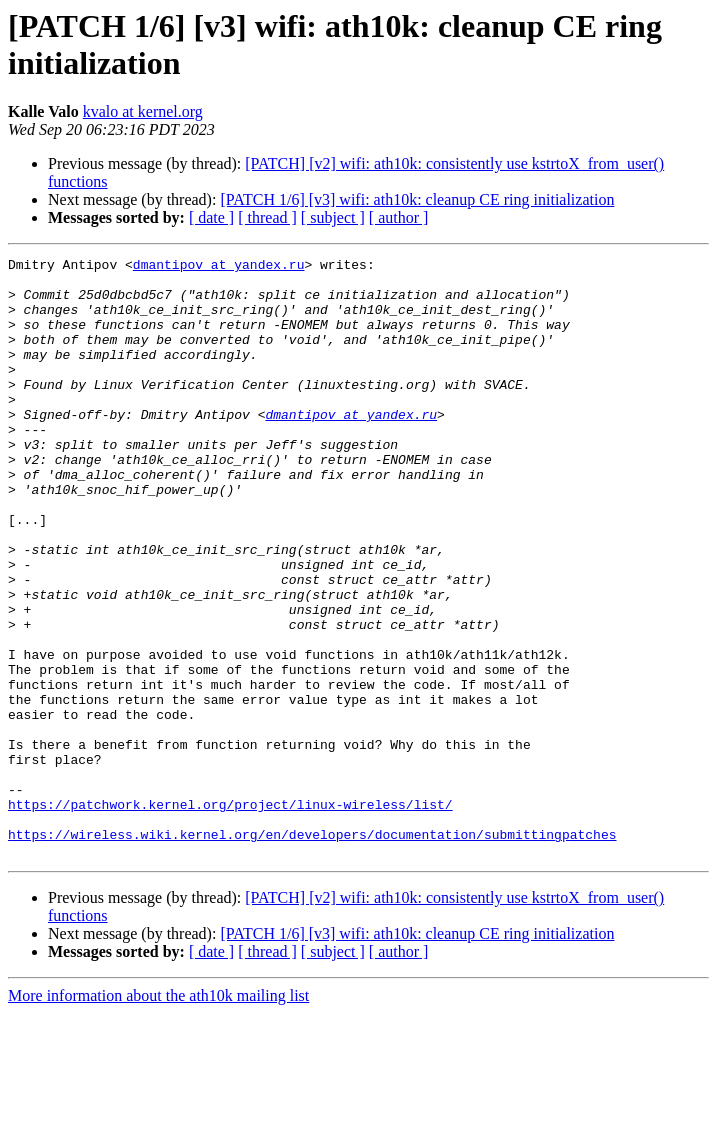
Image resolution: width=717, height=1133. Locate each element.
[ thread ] (267, 217)
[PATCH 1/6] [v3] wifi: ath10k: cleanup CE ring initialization (417, 199)
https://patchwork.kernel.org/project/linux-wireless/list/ (230, 915)
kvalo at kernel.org (143, 111)
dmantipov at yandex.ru (219, 267)
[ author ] (399, 217)
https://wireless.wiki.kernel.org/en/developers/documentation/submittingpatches (312, 951)
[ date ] (211, 217)
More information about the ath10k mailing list (158, 1115)
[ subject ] (333, 217)
